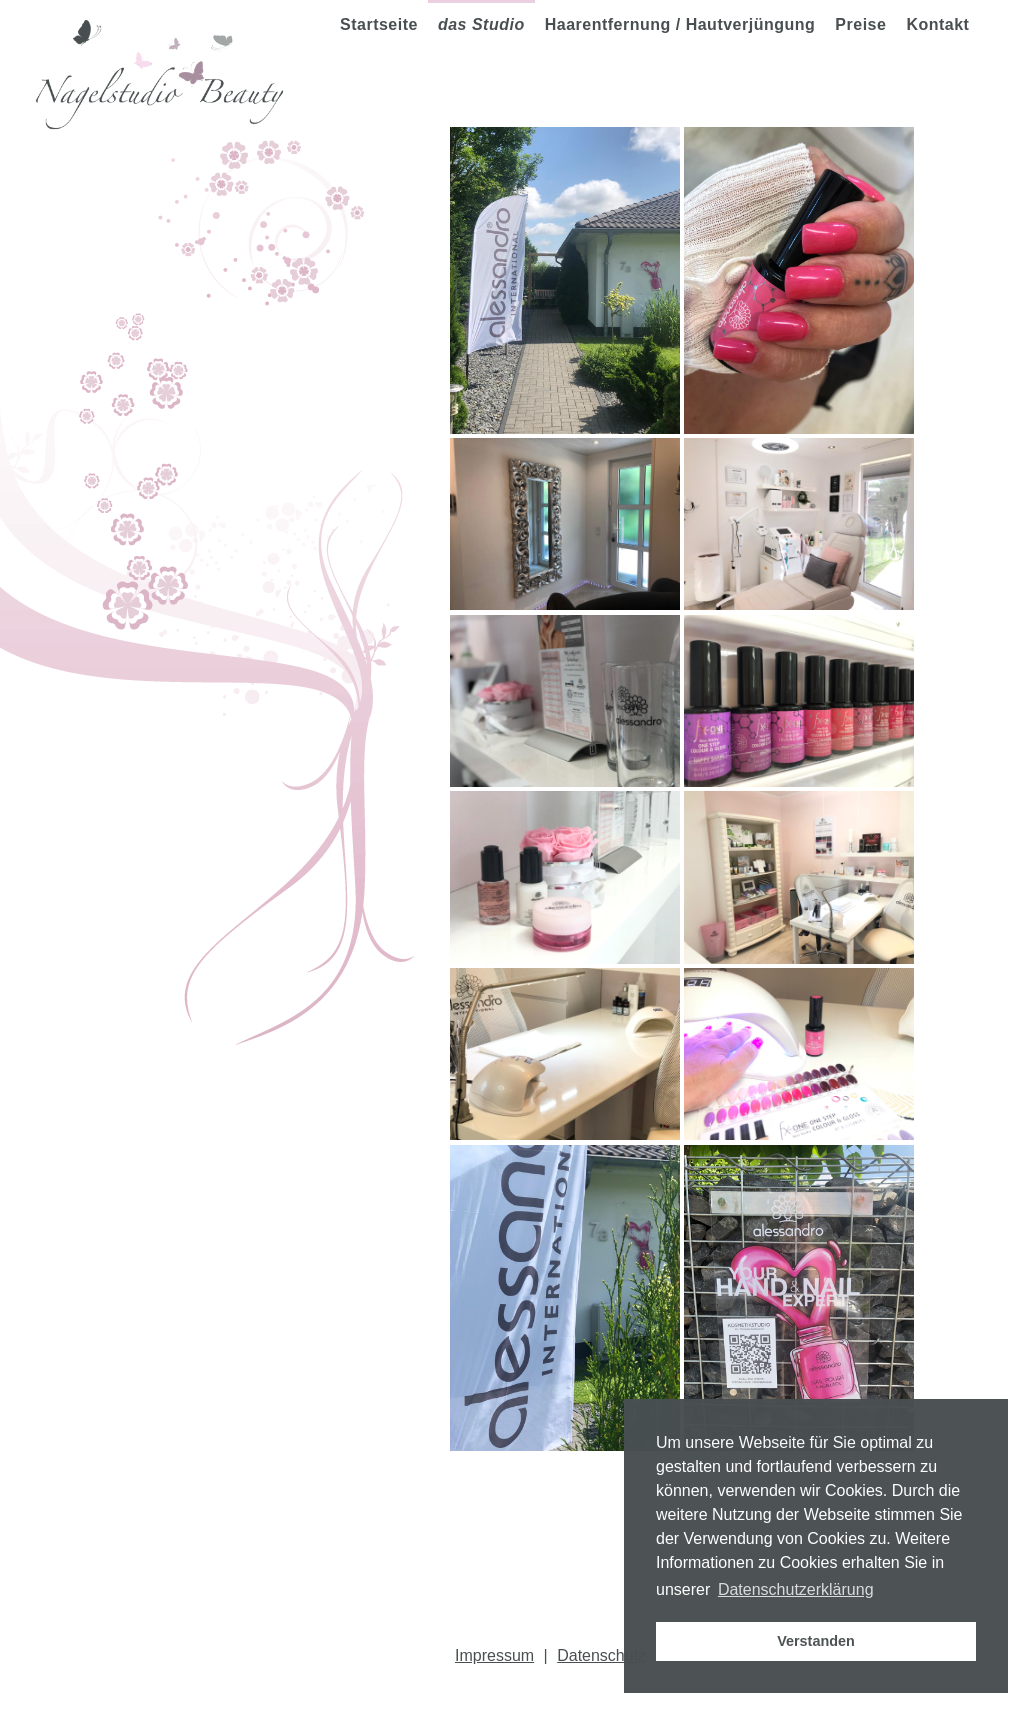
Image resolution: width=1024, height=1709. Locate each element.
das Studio (481, 24)
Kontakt (937, 24)
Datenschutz (601, 1655)
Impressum (494, 1655)
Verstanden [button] (816, 1641)
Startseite (379, 24)
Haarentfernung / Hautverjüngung (680, 24)
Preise (860, 24)
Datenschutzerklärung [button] (796, 1589)
